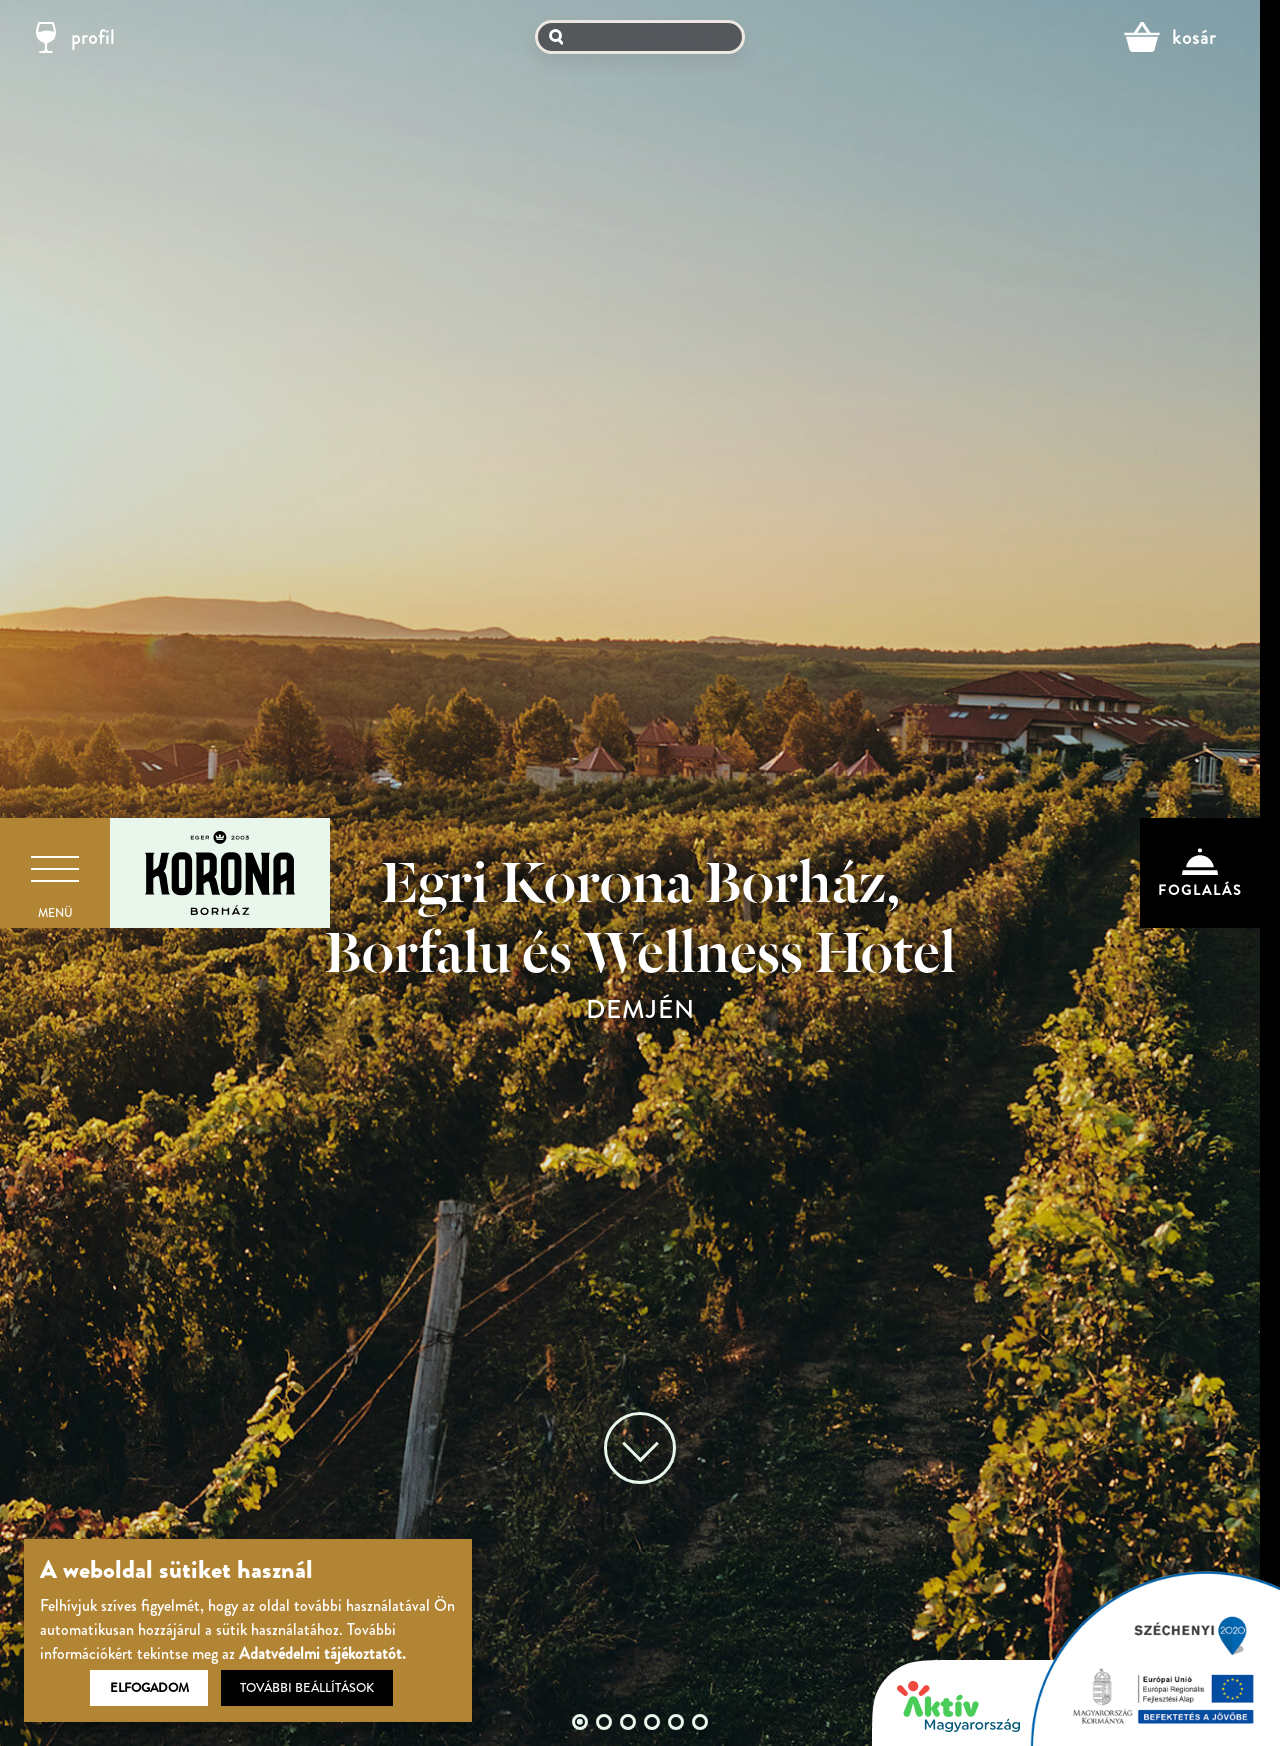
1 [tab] (580, 1722)
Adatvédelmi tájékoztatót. (322, 1653)
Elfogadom (149, 1688)
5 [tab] (676, 1722)
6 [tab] (700, 1722)
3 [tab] (628, 1722)
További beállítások (307, 1688)
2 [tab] (604, 1722)
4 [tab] (652, 1722)
